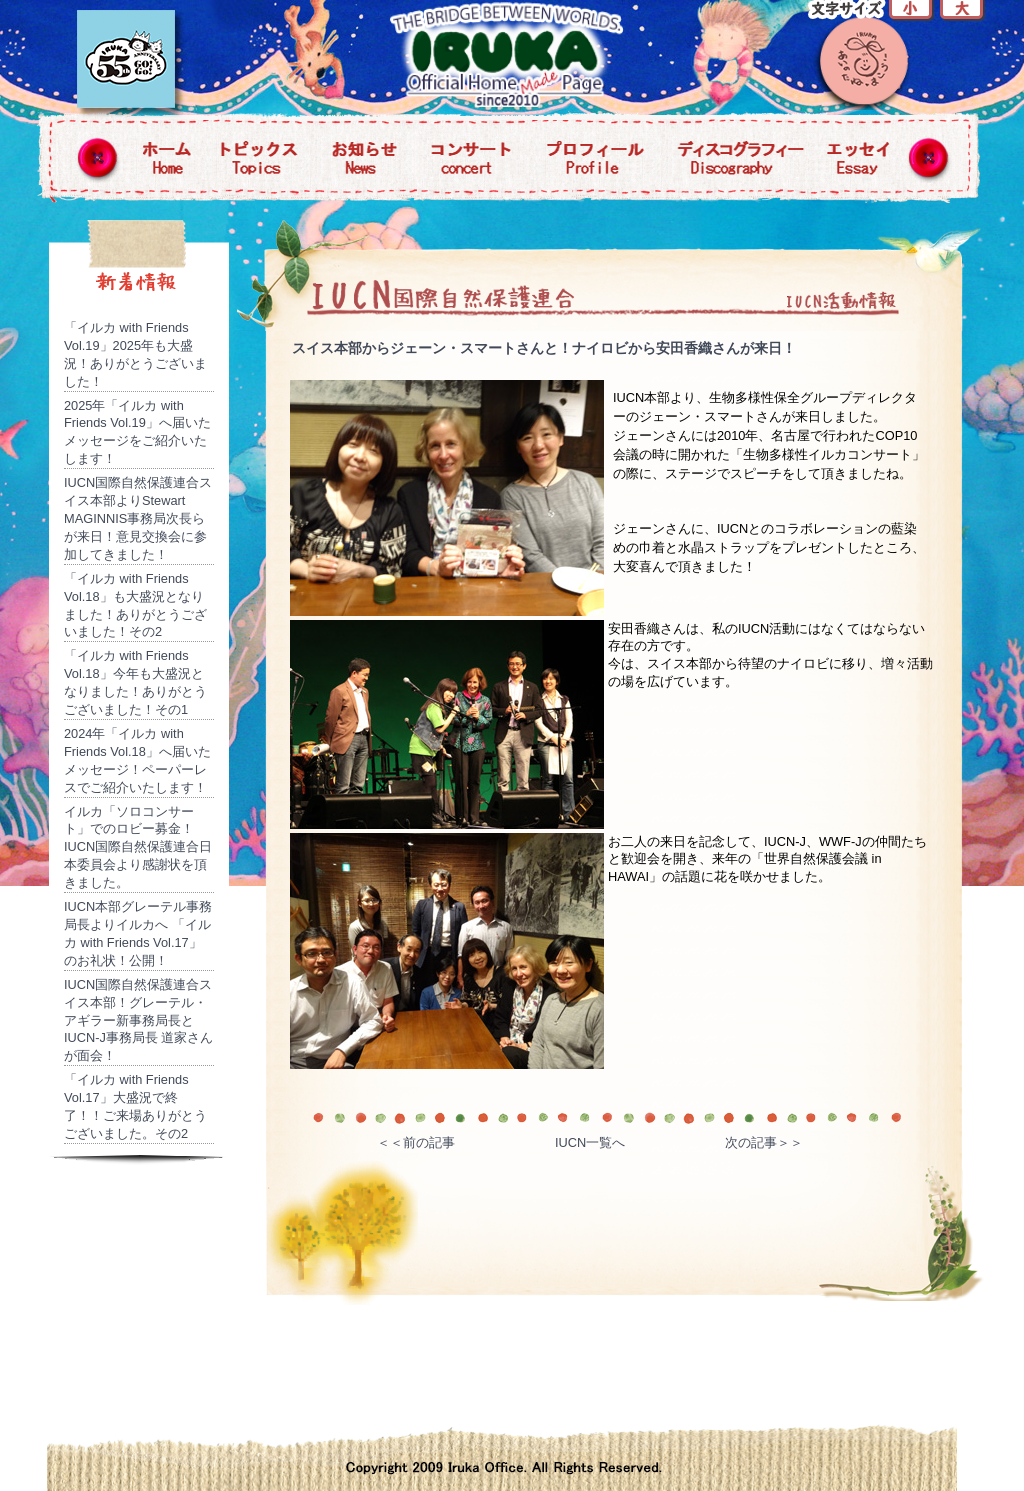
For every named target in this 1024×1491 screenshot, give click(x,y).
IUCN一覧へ (590, 1142)
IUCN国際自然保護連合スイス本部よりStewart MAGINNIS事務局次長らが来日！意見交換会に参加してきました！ (138, 518)
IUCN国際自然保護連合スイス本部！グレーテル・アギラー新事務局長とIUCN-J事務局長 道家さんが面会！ (139, 1020)
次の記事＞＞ (764, 1142)
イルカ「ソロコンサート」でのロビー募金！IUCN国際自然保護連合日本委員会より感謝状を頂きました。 (138, 847)
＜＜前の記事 (416, 1142)
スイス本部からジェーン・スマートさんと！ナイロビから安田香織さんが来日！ (544, 348)
